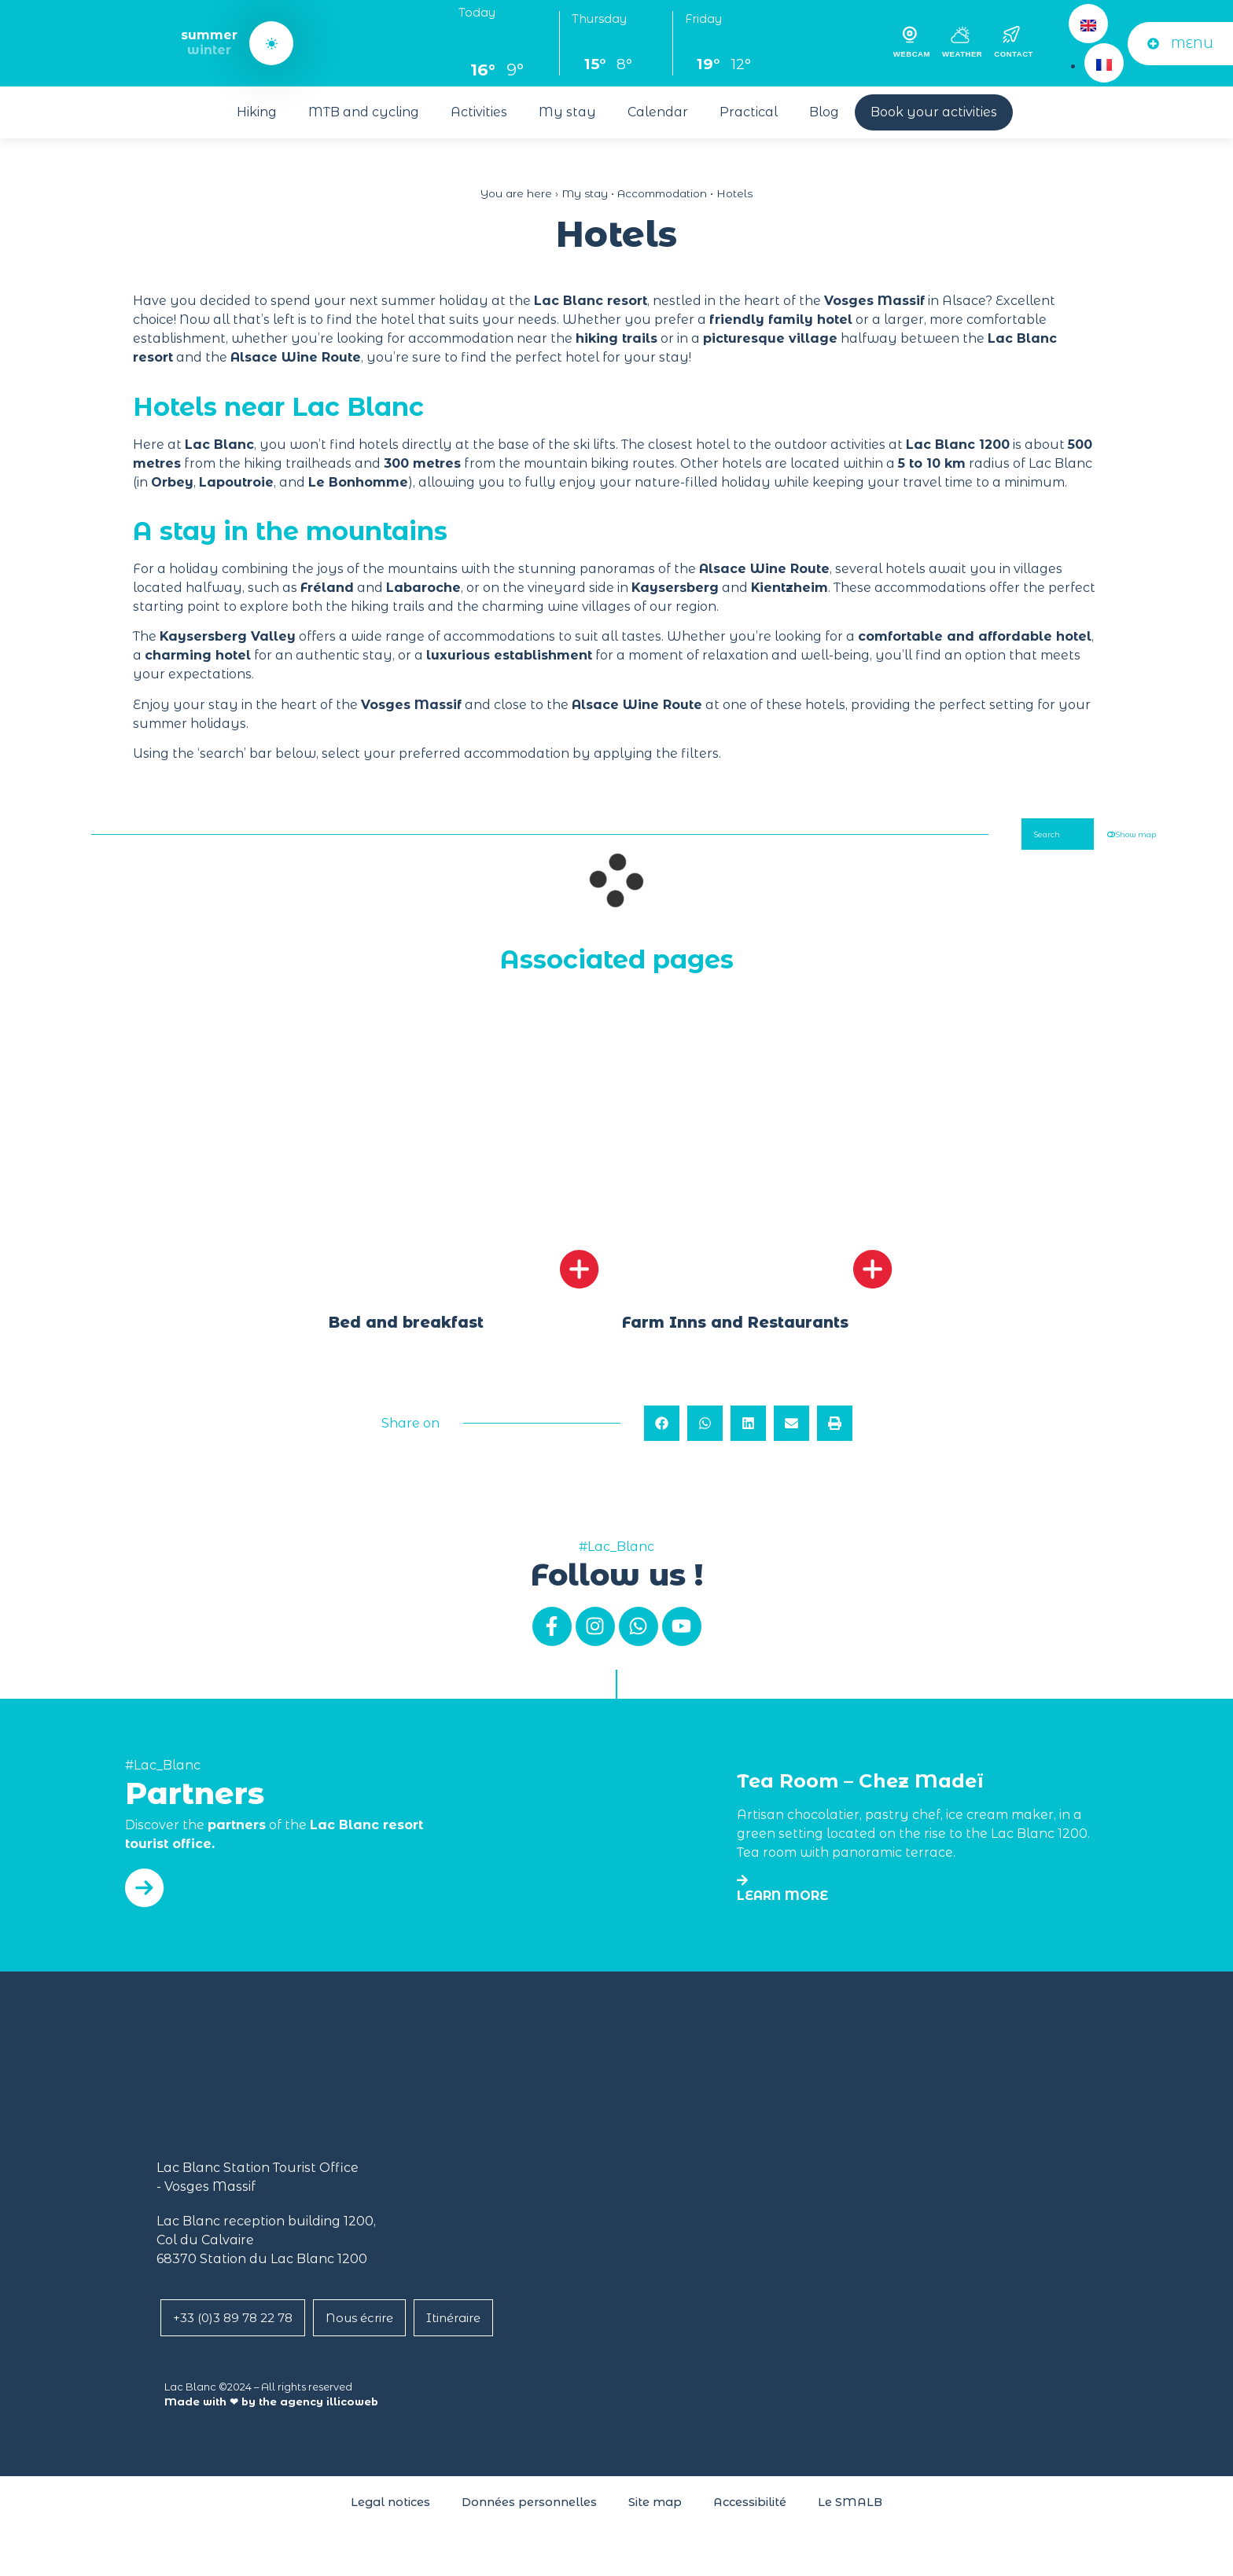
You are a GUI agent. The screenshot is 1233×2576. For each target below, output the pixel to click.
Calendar (658, 112)
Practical (749, 112)
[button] (661, 1439)
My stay (567, 112)
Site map (655, 2519)
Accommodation (662, 193)
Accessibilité (749, 2519)
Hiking (257, 112)
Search (1004, 839)
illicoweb (352, 2418)
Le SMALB (850, 2519)
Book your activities (933, 112)
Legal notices (390, 2519)
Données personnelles (529, 2519)
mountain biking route (596, 463)
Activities (479, 112)
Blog (824, 112)
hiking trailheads (297, 463)
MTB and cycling (363, 112)
